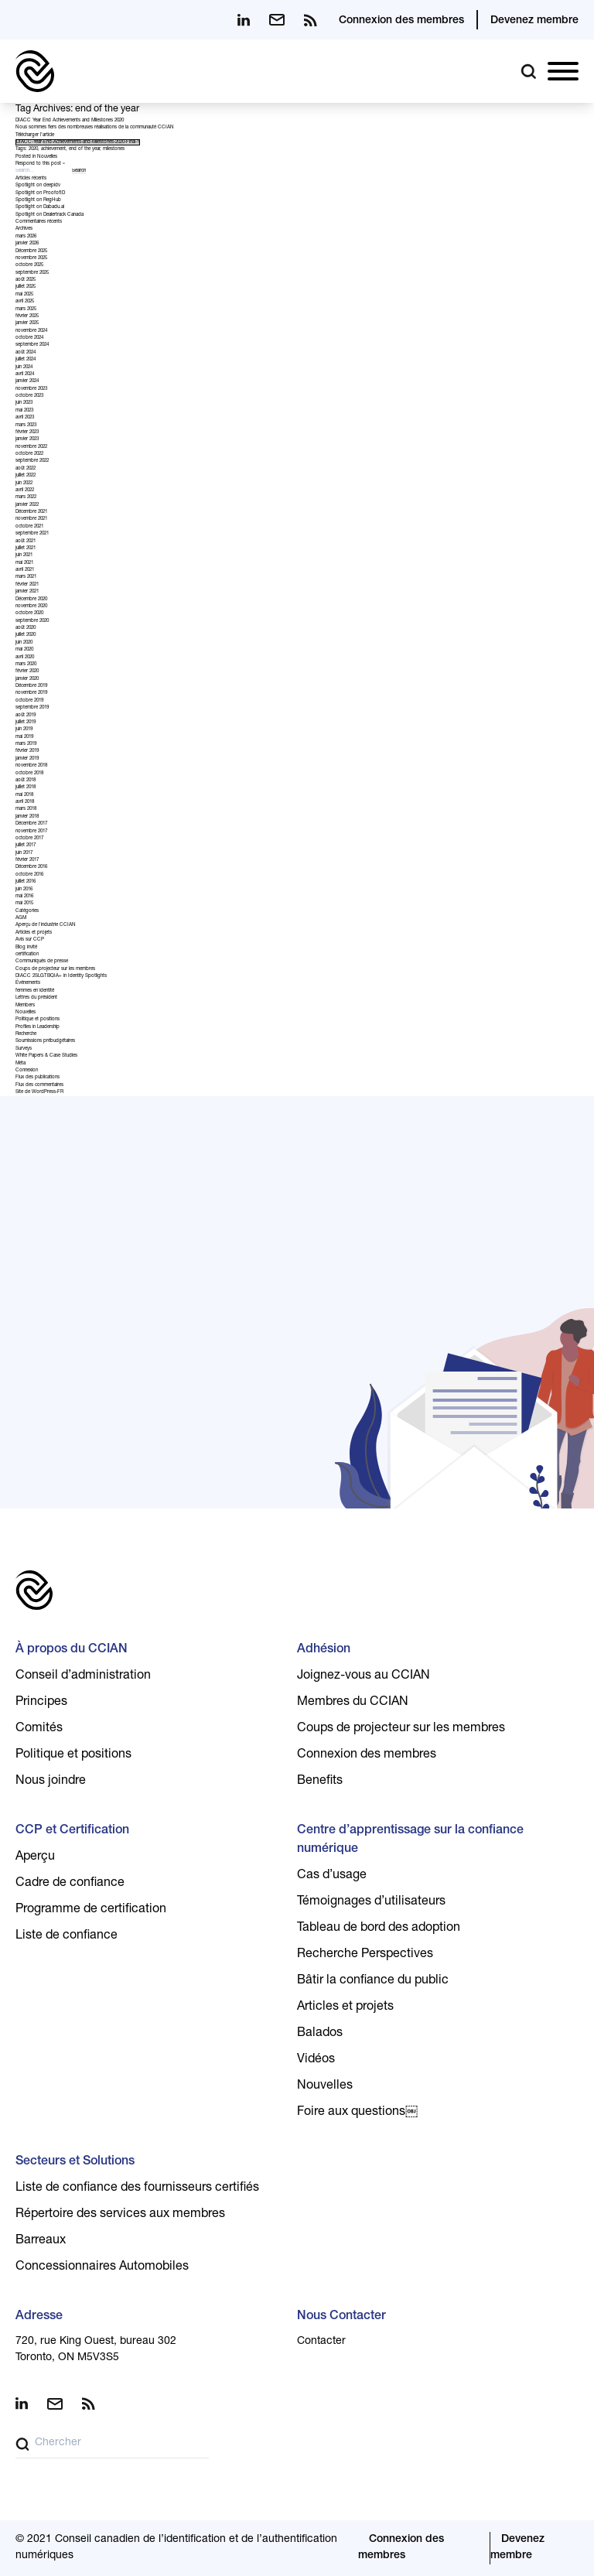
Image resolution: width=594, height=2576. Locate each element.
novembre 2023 (31, 389)
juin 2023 (23, 403)
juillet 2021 (25, 548)
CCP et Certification (72, 1831)
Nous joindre (50, 1781)
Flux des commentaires (39, 1085)
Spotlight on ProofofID (40, 193)
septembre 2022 (32, 461)
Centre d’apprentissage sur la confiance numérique (410, 1840)
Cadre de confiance (70, 1883)
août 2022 (25, 468)
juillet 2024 (25, 359)
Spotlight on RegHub (38, 200)
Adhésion (323, 1650)
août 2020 (25, 628)
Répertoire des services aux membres (120, 2215)
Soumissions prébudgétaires (45, 1041)
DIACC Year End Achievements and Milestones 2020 (69, 120)
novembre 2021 (31, 519)
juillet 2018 (25, 787)
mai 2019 (24, 737)
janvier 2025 (27, 323)
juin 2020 (23, 643)
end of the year (84, 149)
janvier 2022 (27, 505)
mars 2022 (25, 497)
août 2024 (25, 352)
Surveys (23, 1049)
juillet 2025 (25, 287)
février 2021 (27, 585)
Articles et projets (33, 933)
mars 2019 (25, 744)
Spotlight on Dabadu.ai (39, 207)
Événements (27, 983)
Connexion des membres (401, 20)
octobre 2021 (29, 526)
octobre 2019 (29, 701)
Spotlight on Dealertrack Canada (49, 215)
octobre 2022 (29, 454)
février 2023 (27, 432)
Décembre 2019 (31, 686)
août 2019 (25, 715)
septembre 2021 (32, 533)
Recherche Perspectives (365, 1955)
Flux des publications (37, 1077)
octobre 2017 (29, 838)
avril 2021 (24, 570)
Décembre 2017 (31, 824)
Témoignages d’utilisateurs (371, 1902)
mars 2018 (25, 809)
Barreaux (40, 2241)
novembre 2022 (31, 447)
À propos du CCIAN (71, 1650)
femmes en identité (34, 991)
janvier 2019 (27, 759)
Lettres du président (36, 998)
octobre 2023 (29, 396)
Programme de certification (90, 1910)
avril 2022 (24, 490)
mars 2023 (25, 425)
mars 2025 (25, 309)
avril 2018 (24, 802)
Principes (41, 1702)
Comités (39, 1729)
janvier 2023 (27, 439)
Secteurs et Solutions (75, 2162)
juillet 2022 (25, 475)
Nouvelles (47, 157)
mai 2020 (24, 649)
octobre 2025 (29, 265)
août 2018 (25, 780)
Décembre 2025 (31, 251)
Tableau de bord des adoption (378, 1928)
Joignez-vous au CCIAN (363, 1676)
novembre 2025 (31, 258)
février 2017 (27, 860)
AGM (20, 918)
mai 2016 (24, 896)
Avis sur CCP (29, 940)
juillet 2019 (25, 722)
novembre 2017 (31, 831)
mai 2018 (24, 795)
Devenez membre (534, 20)
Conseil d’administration (83, 1676)
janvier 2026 (27, 243)
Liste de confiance (66, 1936)
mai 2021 (24, 563)
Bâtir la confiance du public (373, 1981)
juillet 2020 (25, 635)
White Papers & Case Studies (46, 1056)
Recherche (25, 1034)
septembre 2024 (32, 345)
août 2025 (25, 280)
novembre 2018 (31, 766)
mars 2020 (25, 664)
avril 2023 (24, 417)
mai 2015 (24, 903)
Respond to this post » (40, 164)
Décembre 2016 (31, 867)
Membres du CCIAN (352, 1702)
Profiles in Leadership (37, 1027)
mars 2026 (25, 236)
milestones (114, 149)
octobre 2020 (29, 613)
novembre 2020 (31, 606)
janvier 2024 (27, 381)
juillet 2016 (25, 882)
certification (27, 954)
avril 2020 (24, 657)
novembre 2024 (31, 331)
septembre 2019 (32, 707)
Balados (320, 2034)
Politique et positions (37, 1019)
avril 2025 (24, 301)
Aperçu (35, 1857)
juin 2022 (23, 483)
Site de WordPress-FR (39, 1092)
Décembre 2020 (31, 599)
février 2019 (27, 751)
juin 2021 (23, 555)
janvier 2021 (27, 591)
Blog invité (26, 947)
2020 (33, 149)
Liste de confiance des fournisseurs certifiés (137, 2188)
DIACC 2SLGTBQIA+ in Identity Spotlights (61, 976)
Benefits (320, 1781)
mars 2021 (25, 577)
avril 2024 (24, 374)
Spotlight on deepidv (37, 185)
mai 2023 (24, 410)
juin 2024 (23, 367)
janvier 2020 (27, 679)
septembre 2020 (32, 621)
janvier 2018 (27, 817)
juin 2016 (23, 889)
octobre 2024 (29, 338)
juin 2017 (23, 853)
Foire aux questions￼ (357, 2112)
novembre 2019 (31, 693)
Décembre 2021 (31, 512)
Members (25, 1005)
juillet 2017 (25, 845)
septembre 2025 (32, 273)
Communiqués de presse (41, 961)
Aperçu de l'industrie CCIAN (45, 925)
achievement (53, 149)
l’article (47, 135)
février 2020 (27, 671)
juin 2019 (23, 729)
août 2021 (25, 541)
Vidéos (316, 2060)
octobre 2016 (29, 875)
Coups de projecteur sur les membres (55, 969)
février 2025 (27, 316)
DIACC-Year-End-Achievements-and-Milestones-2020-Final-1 (77, 142)
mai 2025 (24, 294)
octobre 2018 (29, 773)
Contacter (321, 2341)
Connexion (26, 1070)
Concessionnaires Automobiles (102, 2267)
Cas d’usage (332, 1876)
